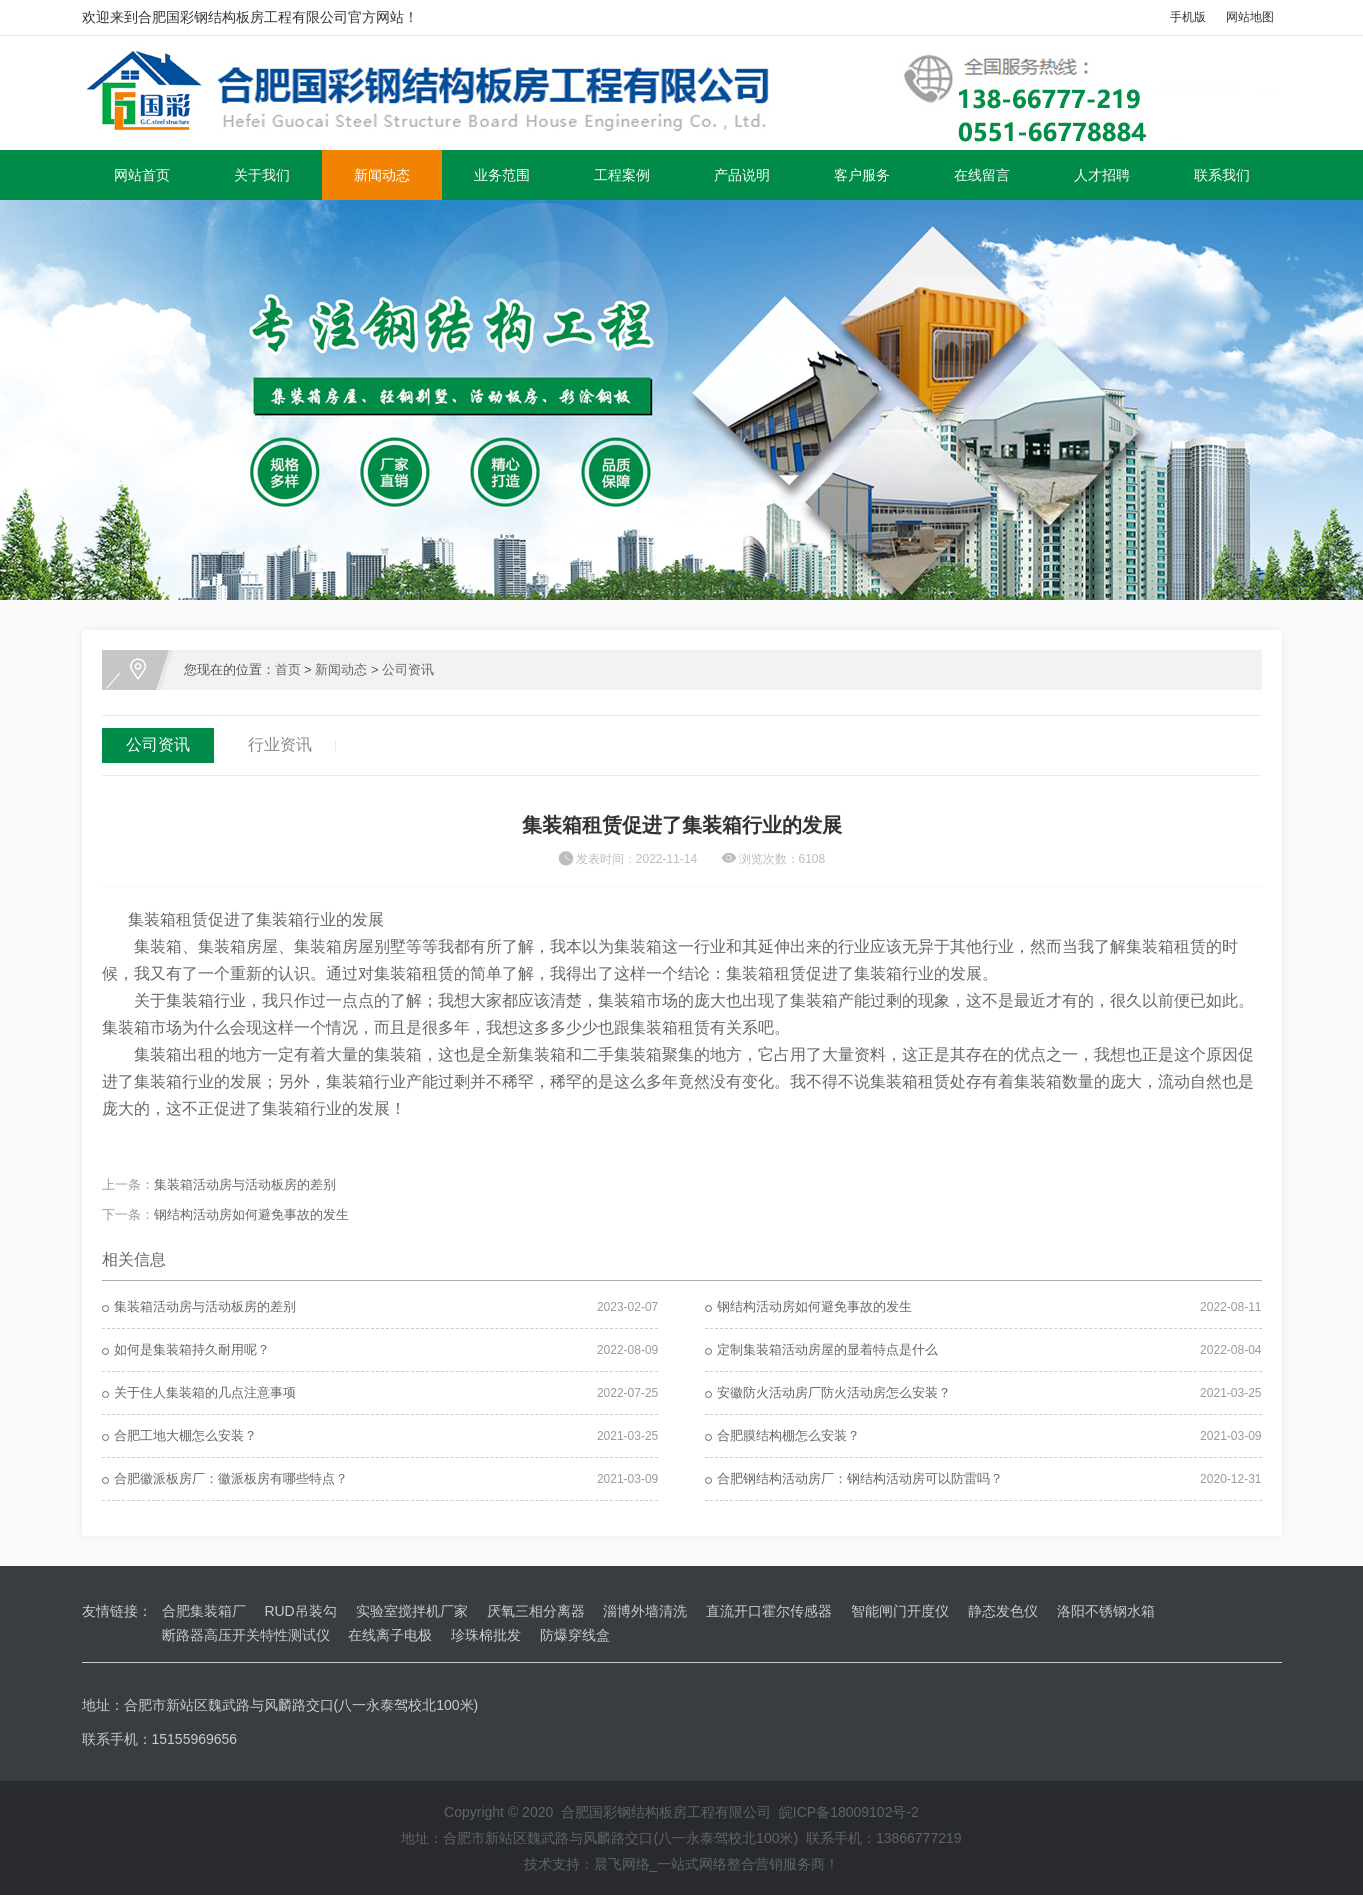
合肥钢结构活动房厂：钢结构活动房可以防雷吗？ (860, 1478)
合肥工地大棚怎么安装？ (185, 1435)
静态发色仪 (1003, 1611)
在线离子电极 (390, 1635)
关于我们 (262, 175)
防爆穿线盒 (575, 1635)
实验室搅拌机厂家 (412, 1611)
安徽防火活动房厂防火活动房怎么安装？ (834, 1392)
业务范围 (502, 175)
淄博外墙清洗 (645, 1611)
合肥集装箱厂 (204, 1611)
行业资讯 (280, 744)
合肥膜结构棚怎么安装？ (788, 1435)
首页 (288, 669)
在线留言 (982, 175)
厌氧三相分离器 (536, 1611)
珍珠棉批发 (486, 1635)
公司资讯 (408, 669)
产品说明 (742, 175)
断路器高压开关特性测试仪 (246, 1635)
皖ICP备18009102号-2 (849, 1812)
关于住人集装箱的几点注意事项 (205, 1392)
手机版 (1188, 17)
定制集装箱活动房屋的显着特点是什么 (827, 1349)
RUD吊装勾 (300, 1611)
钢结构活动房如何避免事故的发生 (251, 1214)
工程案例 (622, 175)
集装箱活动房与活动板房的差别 (245, 1184)
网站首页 (142, 175)
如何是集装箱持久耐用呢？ (192, 1349)
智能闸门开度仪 (900, 1611)
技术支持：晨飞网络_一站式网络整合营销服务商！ (682, 1864)
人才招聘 (1102, 175)
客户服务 (862, 175)
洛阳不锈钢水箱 (1106, 1611)
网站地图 (1250, 17)
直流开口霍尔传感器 (769, 1611)
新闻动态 (382, 175)
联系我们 (1222, 175)
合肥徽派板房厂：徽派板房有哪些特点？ (231, 1478)
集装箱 (158, 946)
